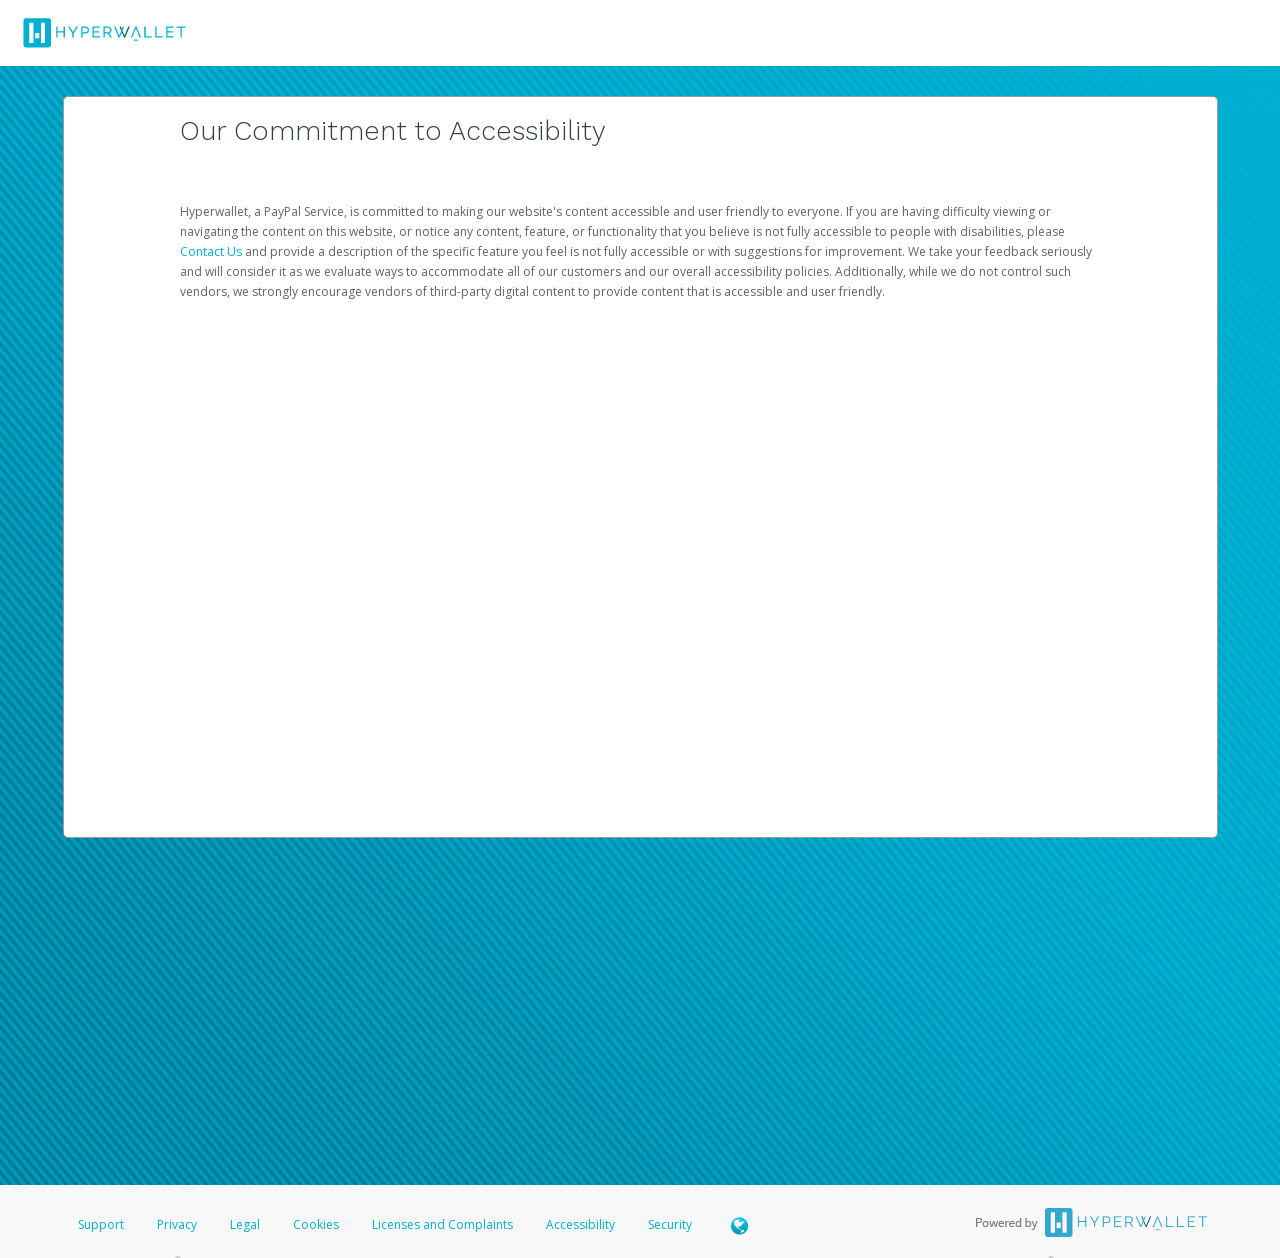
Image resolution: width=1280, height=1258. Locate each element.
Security (670, 1224)
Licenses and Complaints (444, 1224)
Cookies (316, 1224)
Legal (245, 1224)
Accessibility (580, 1224)
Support (101, 1224)
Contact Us (212, 251)
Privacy (177, 1224)
